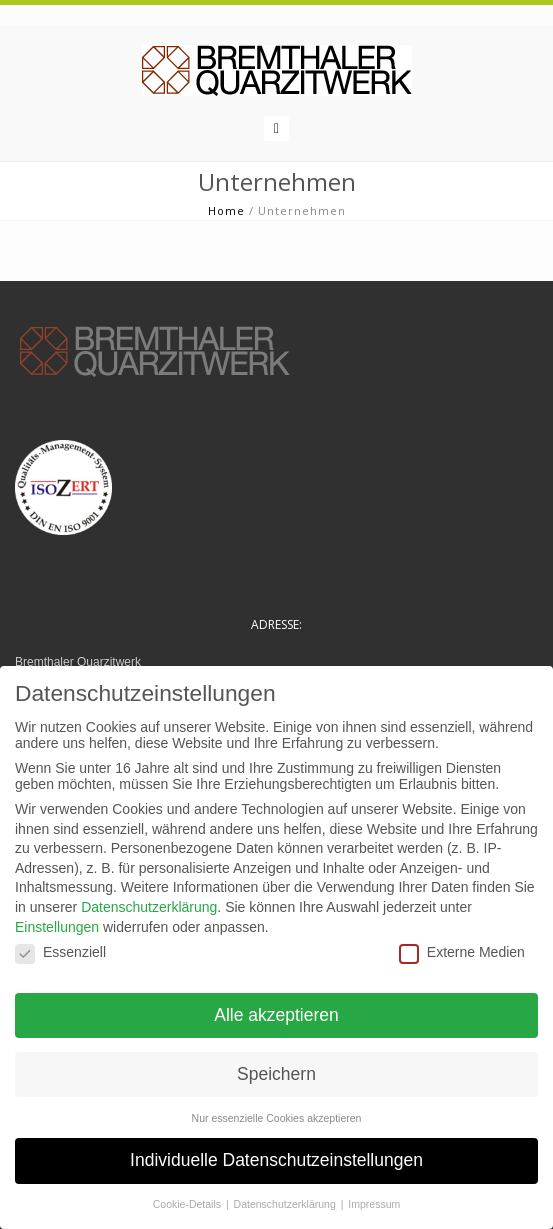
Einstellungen (57, 927)
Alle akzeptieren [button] (276, 1015)
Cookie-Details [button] (188, 1204)
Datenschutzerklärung (149, 907)
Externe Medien (462, 952)
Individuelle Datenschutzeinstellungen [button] (276, 1160)
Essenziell (60, 952)
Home (226, 210)
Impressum (374, 1204)
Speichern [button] (276, 1074)
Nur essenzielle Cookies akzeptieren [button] (277, 1118)
